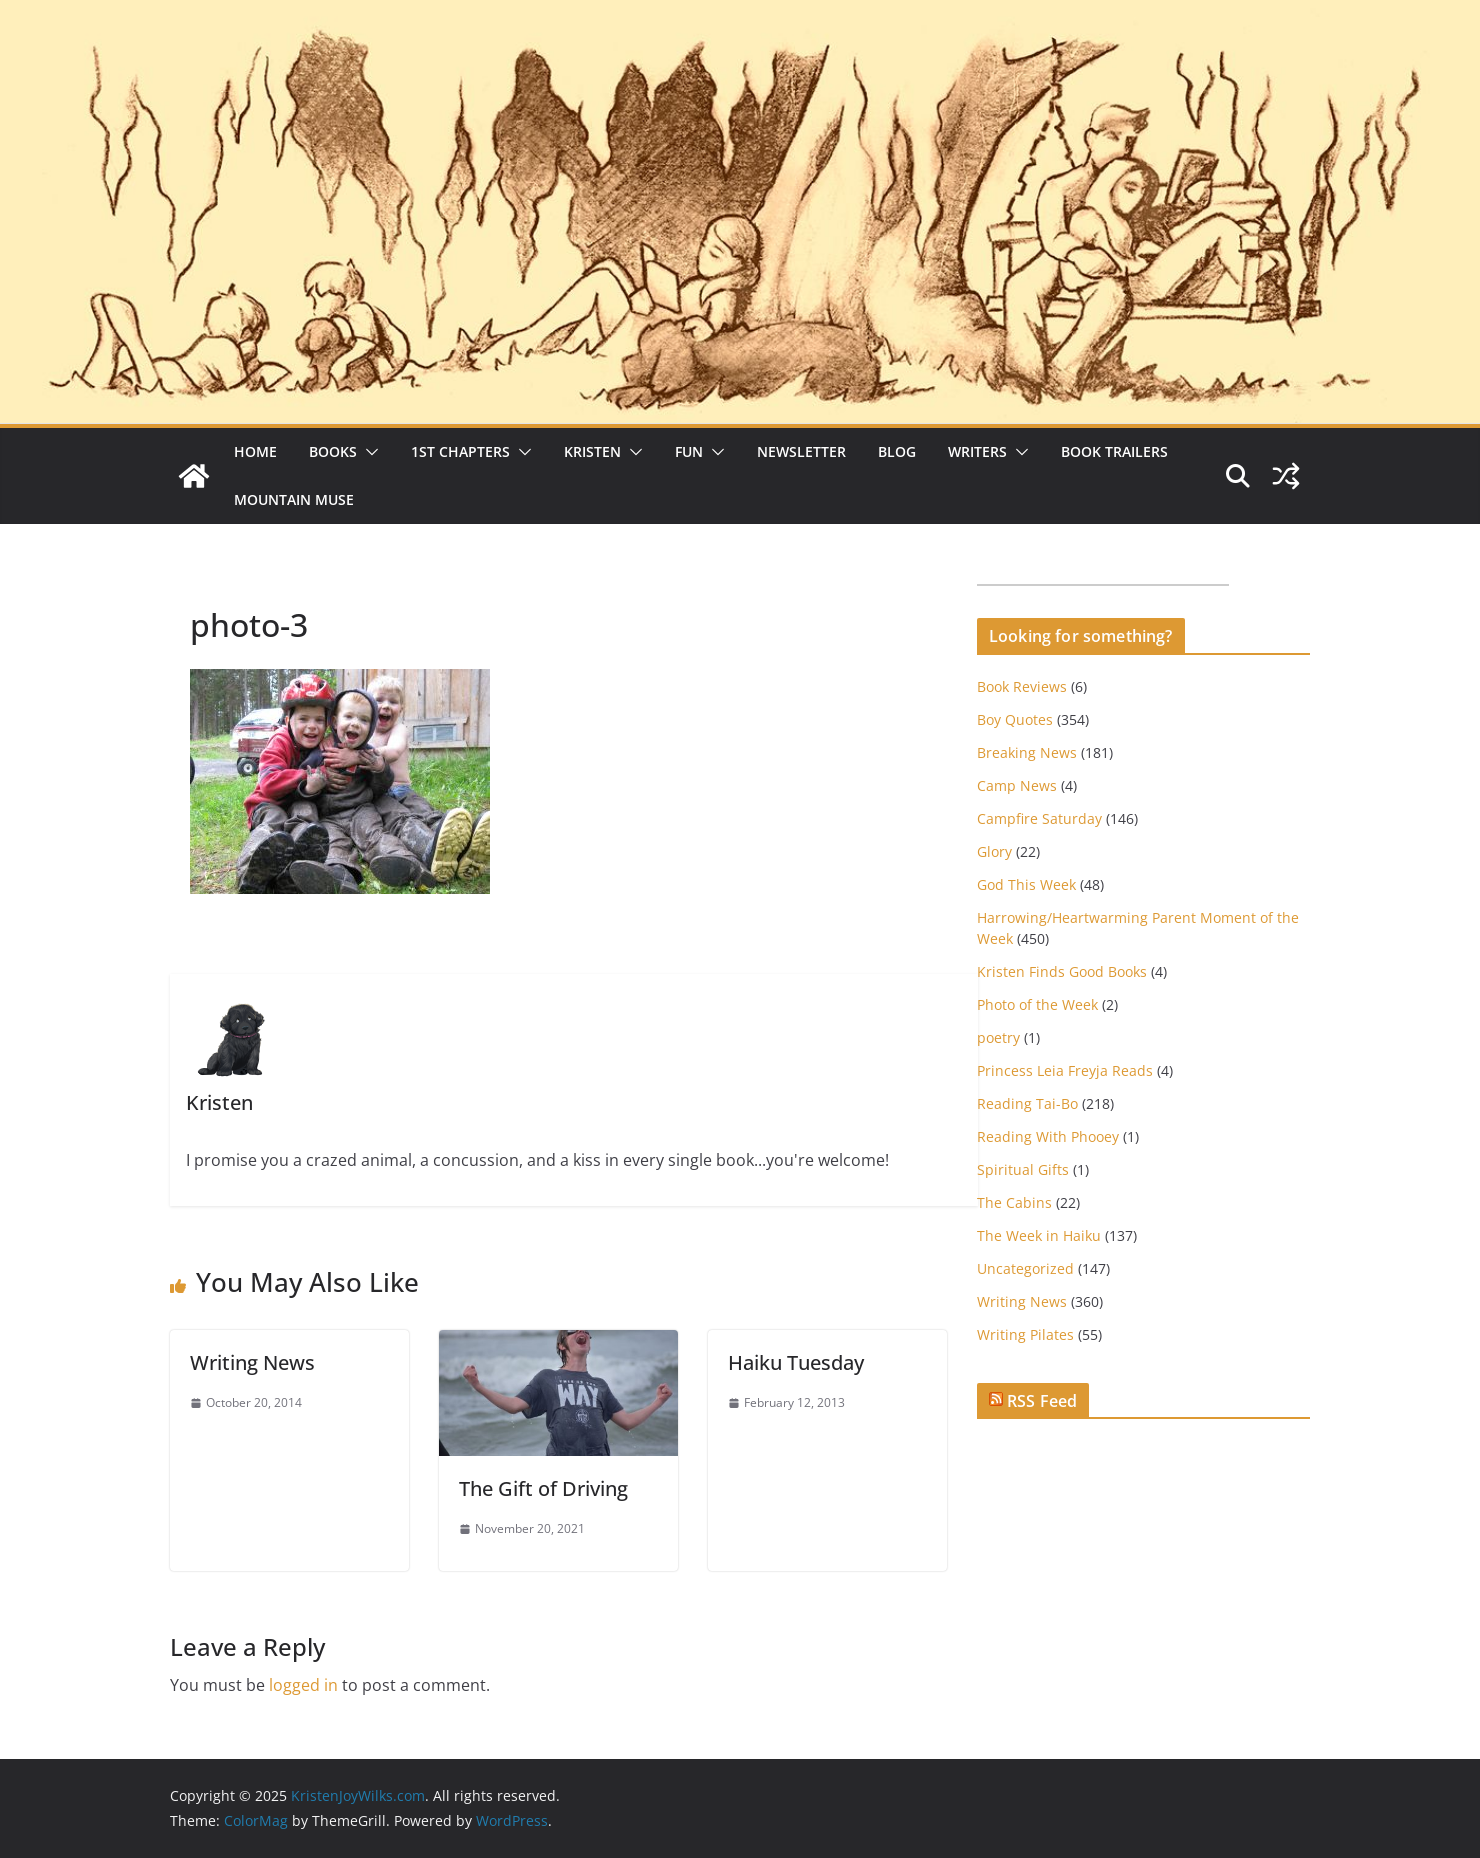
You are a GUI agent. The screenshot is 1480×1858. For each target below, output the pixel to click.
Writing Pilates (1025, 1334)
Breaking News (1027, 752)
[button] (368, 452)
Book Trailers (1114, 451)
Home (255, 451)
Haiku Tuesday (796, 1362)
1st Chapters (460, 451)
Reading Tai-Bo (1027, 1103)
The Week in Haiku (1039, 1235)
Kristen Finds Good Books (1062, 971)
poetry (998, 1037)
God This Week (1026, 884)
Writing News (252, 1362)
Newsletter (801, 451)
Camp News (1017, 785)
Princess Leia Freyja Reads (1065, 1070)
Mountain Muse (294, 499)
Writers (977, 451)
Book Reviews (1022, 686)
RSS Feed (1042, 1401)
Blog (897, 451)
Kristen (592, 451)
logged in (303, 1685)
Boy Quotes (1015, 719)
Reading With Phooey (1048, 1136)
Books (333, 451)
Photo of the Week (1037, 1004)
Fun (689, 451)
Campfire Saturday (1039, 818)
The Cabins (1014, 1202)
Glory (994, 851)
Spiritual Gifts (1023, 1169)
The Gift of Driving (543, 1488)
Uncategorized (1025, 1268)
